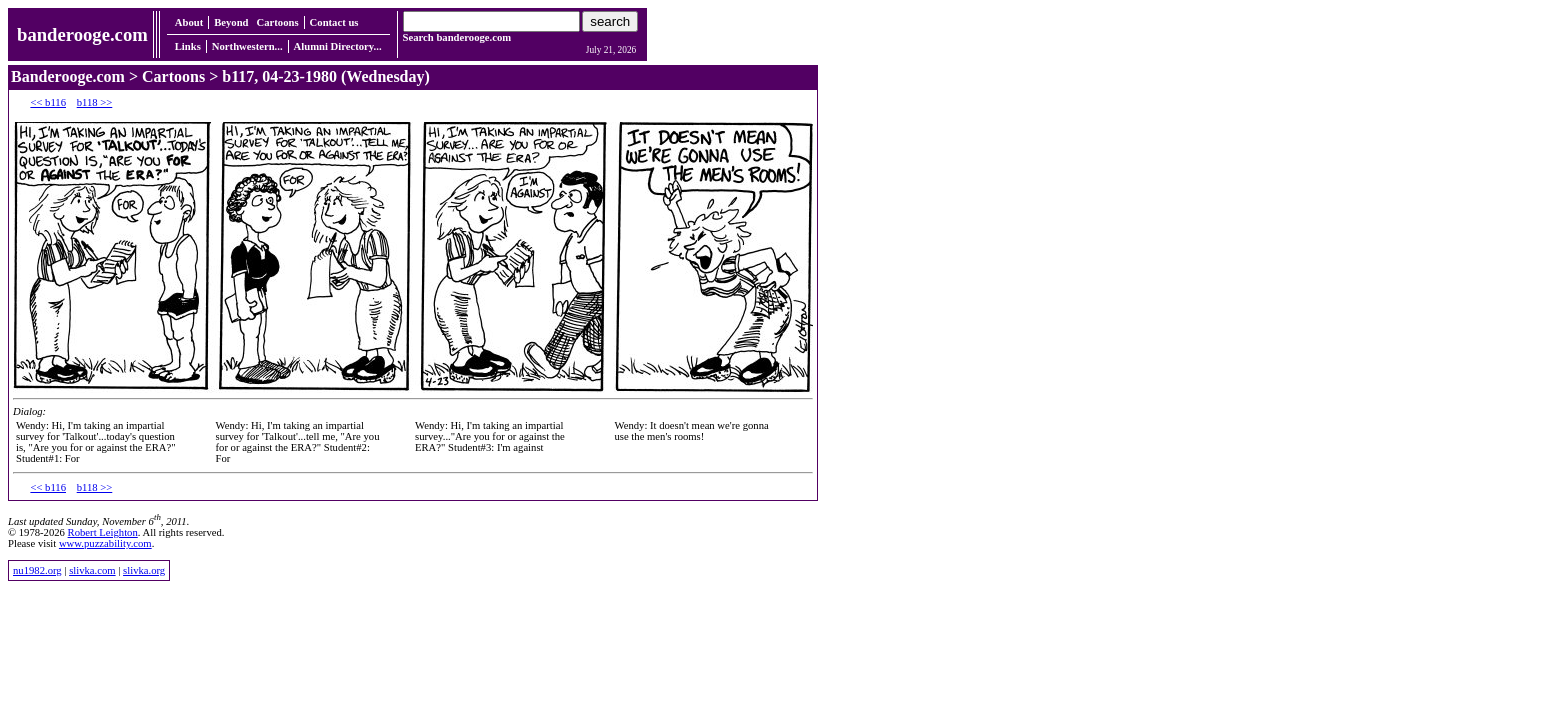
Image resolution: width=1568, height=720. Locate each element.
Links (188, 46)
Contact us (334, 22)
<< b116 (48, 102)
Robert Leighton (103, 532)
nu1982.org (37, 570)
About (189, 22)
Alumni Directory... (338, 46)
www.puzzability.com (105, 543)
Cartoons (278, 22)
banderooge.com (82, 34)
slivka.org (144, 570)
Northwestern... (247, 46)
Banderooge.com (68, 76)
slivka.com (92, 570)
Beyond (231, 22)
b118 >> (95, 102)
